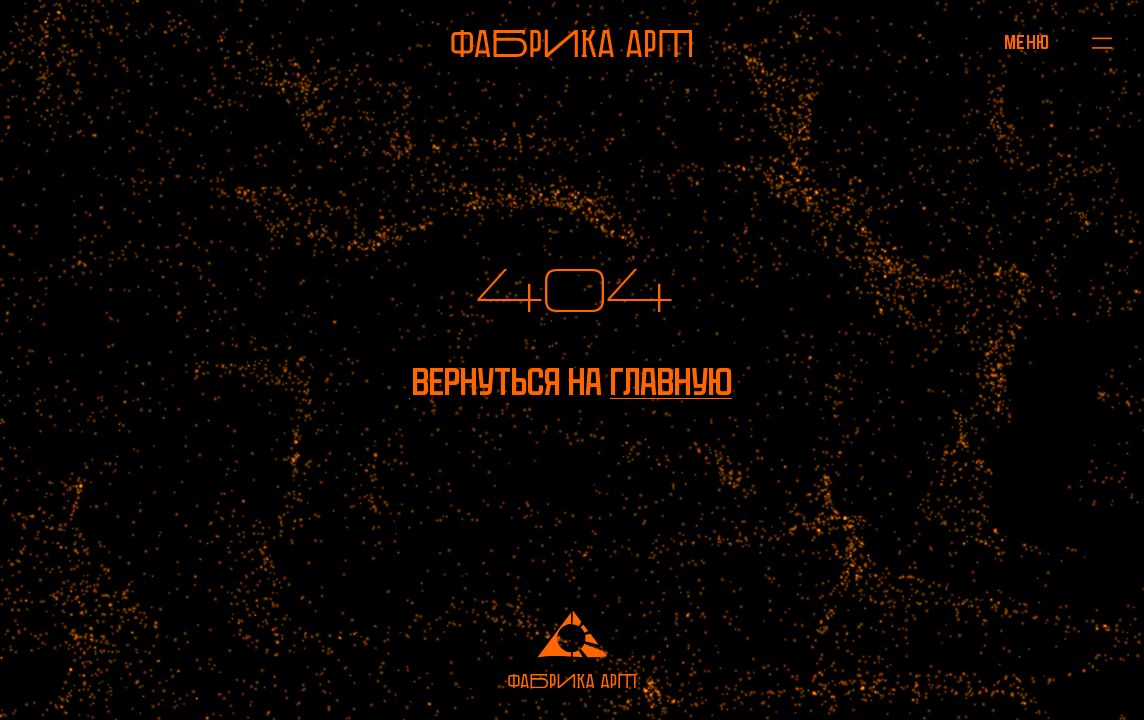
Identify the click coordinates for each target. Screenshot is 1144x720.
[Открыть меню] (1026, 43)
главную (671, 382)
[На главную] (572, 43)
